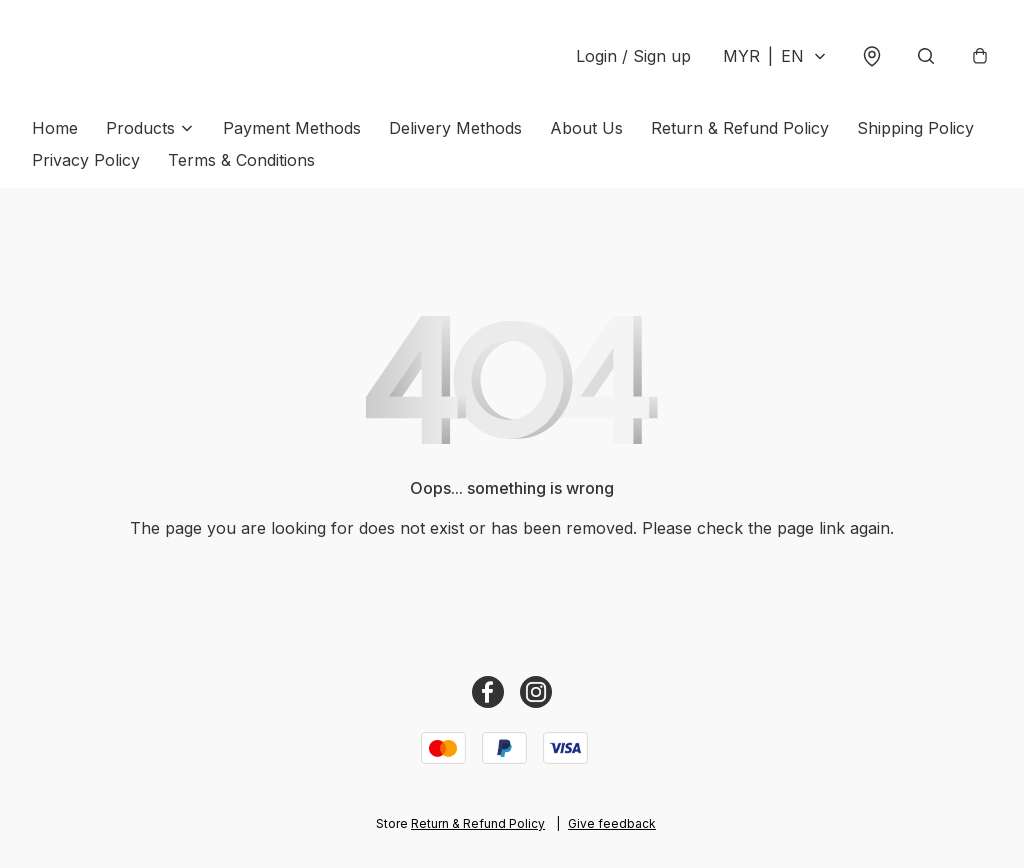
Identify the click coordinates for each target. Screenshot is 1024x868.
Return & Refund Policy (740, 128)
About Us (586, 128)
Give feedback (612, 823)
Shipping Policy (915, 128)
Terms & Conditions (241, 160)
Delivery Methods (455, 128)
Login (633, 56)
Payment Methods (292, 128)
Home (55, 128)
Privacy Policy (86, 160)
